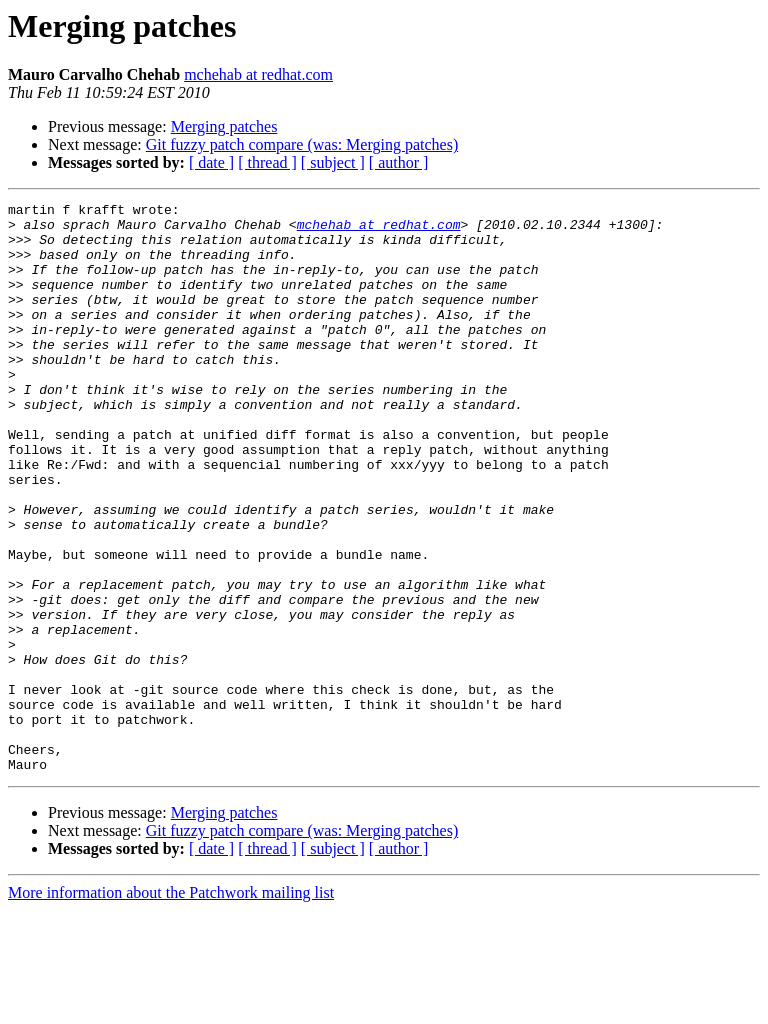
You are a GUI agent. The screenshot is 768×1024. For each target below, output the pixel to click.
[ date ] (211, 162)
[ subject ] (333, 162)
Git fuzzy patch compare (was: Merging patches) (302, 144)
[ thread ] (267, 162)
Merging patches (224, 126)
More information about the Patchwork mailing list (171, 1006)
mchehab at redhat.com (258, 74)
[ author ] (399, 162)
